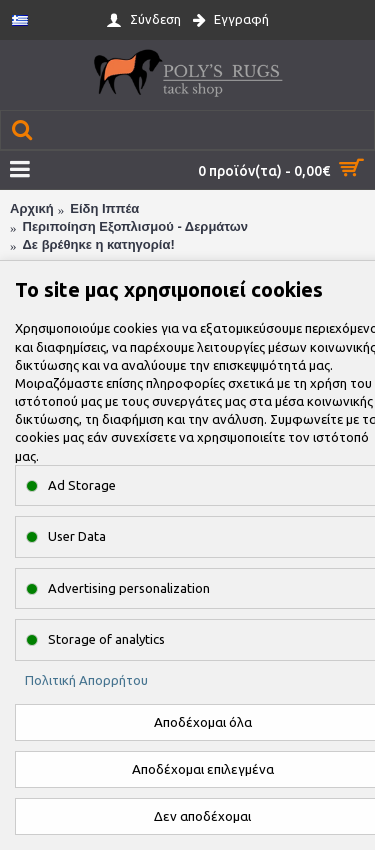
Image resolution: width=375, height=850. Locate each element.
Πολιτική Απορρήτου (86, 680)
